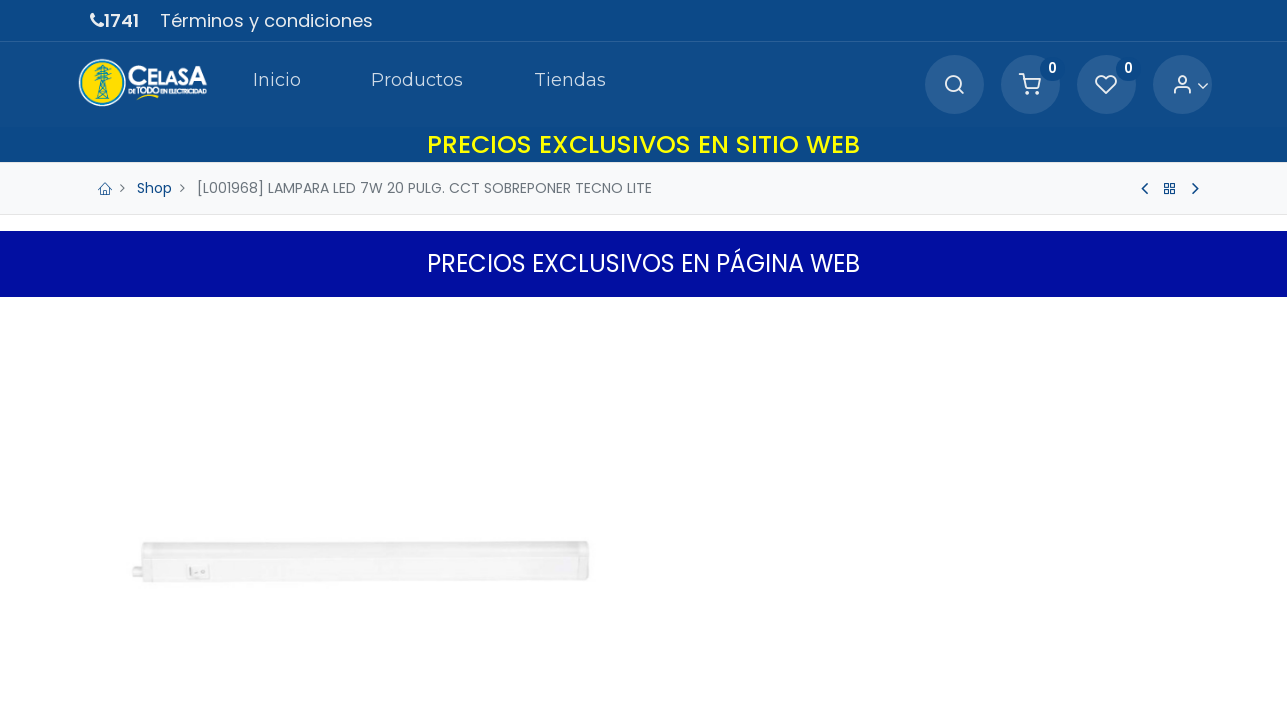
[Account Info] (1177, 85)
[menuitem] (262, 84)
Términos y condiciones (266, 20)
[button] (1185, 317)
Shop (154, 188)
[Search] (941, 85)
